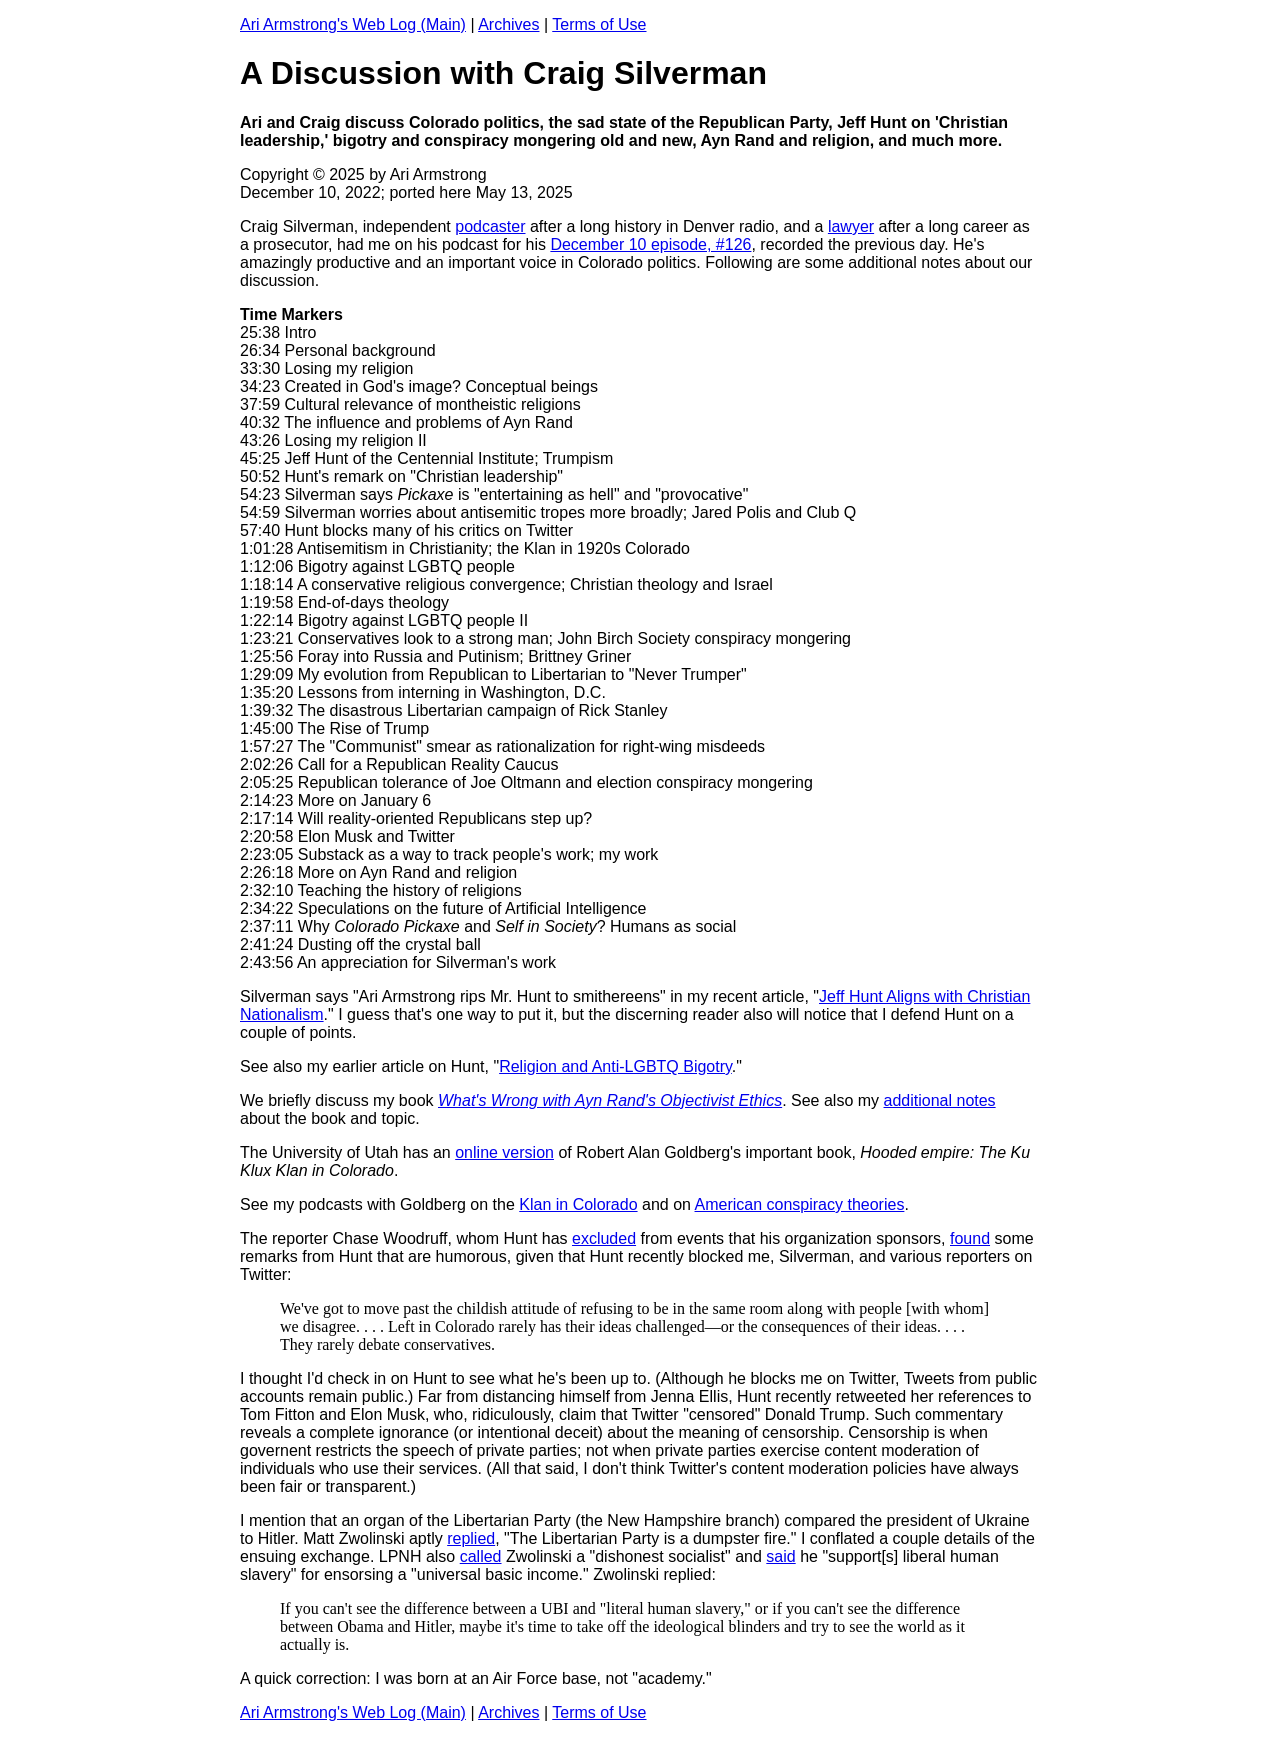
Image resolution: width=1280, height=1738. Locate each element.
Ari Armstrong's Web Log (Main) (353, 24)
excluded (604, 1238)
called (481, 1556)
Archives (508, 24)
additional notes (940, 1100)
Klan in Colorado (578, 1204)
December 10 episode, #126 (650, 244)
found (970, 1238)
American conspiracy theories (800, 1204)
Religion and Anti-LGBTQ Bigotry (615, 1066)
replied (471, 1538)
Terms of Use (599, 24)
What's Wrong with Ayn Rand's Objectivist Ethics (610, 1100)
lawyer (851, 226)
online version (504, 1152)
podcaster (490, 226)
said (780, 1556)
